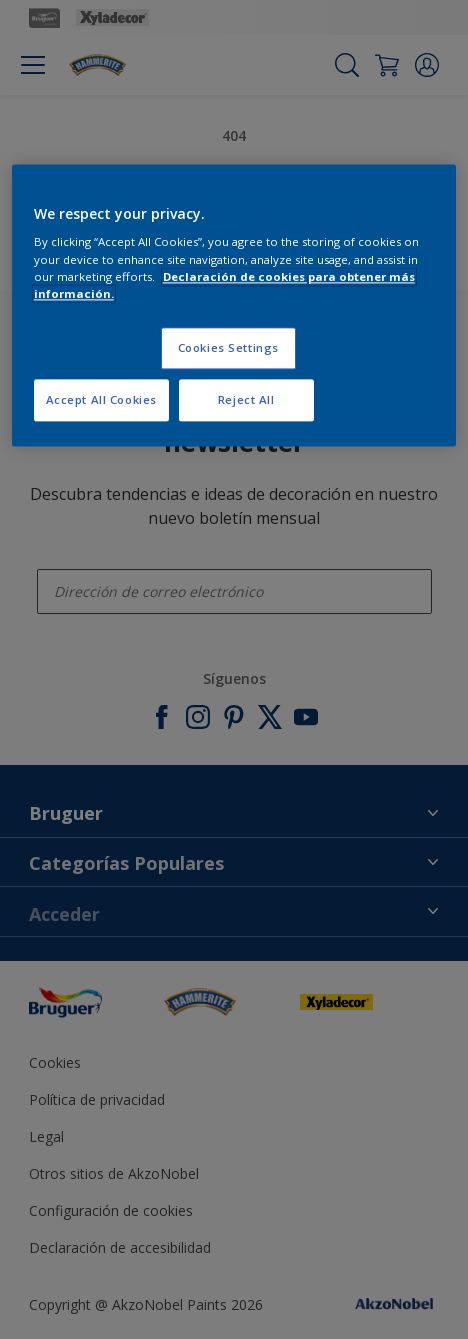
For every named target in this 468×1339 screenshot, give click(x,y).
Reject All (246, 399)
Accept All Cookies (101, 399)
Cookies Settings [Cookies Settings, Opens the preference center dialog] (228, 347)
